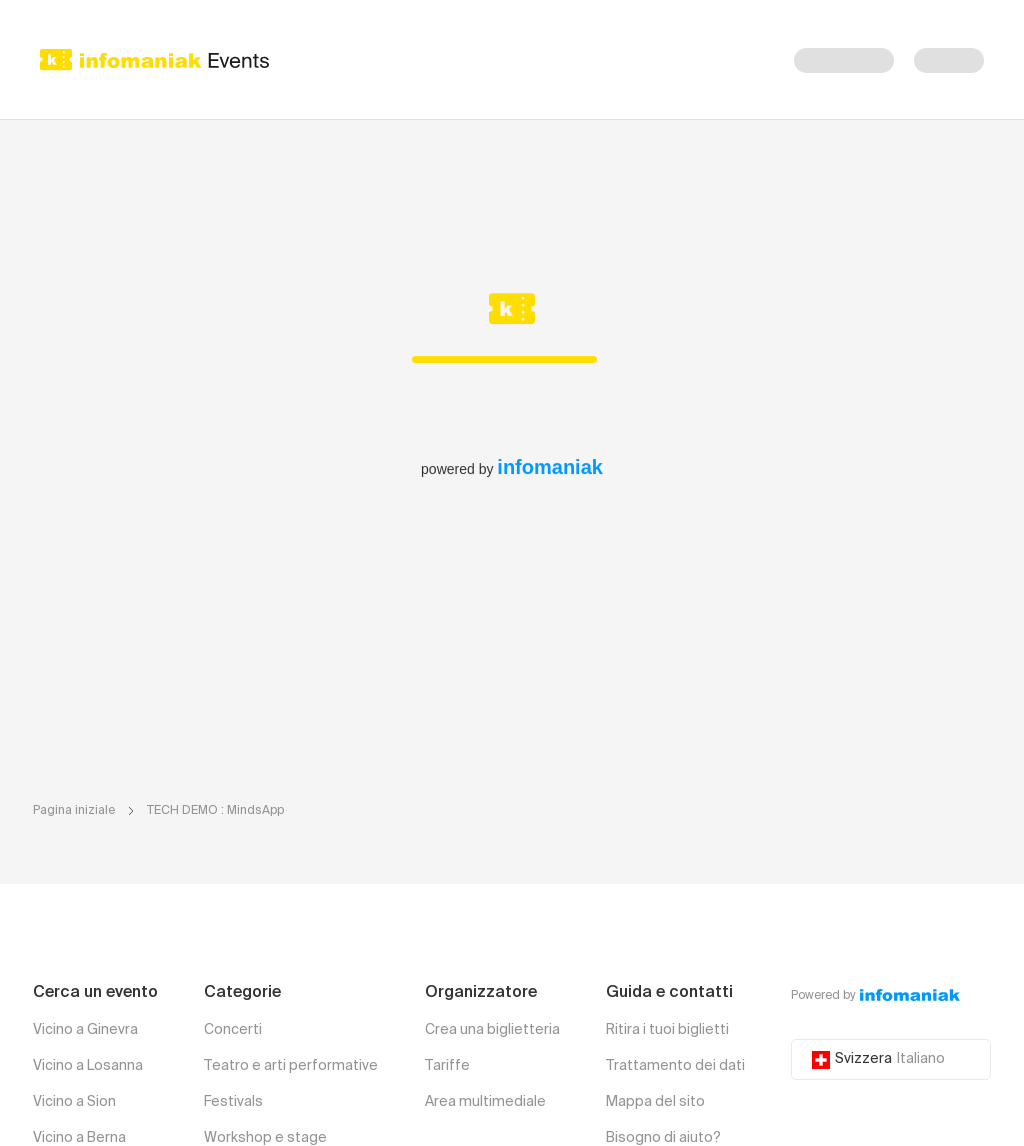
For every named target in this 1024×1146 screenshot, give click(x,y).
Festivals (233, 1102)
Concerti (233, 1030)
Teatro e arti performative (291, 1066)
